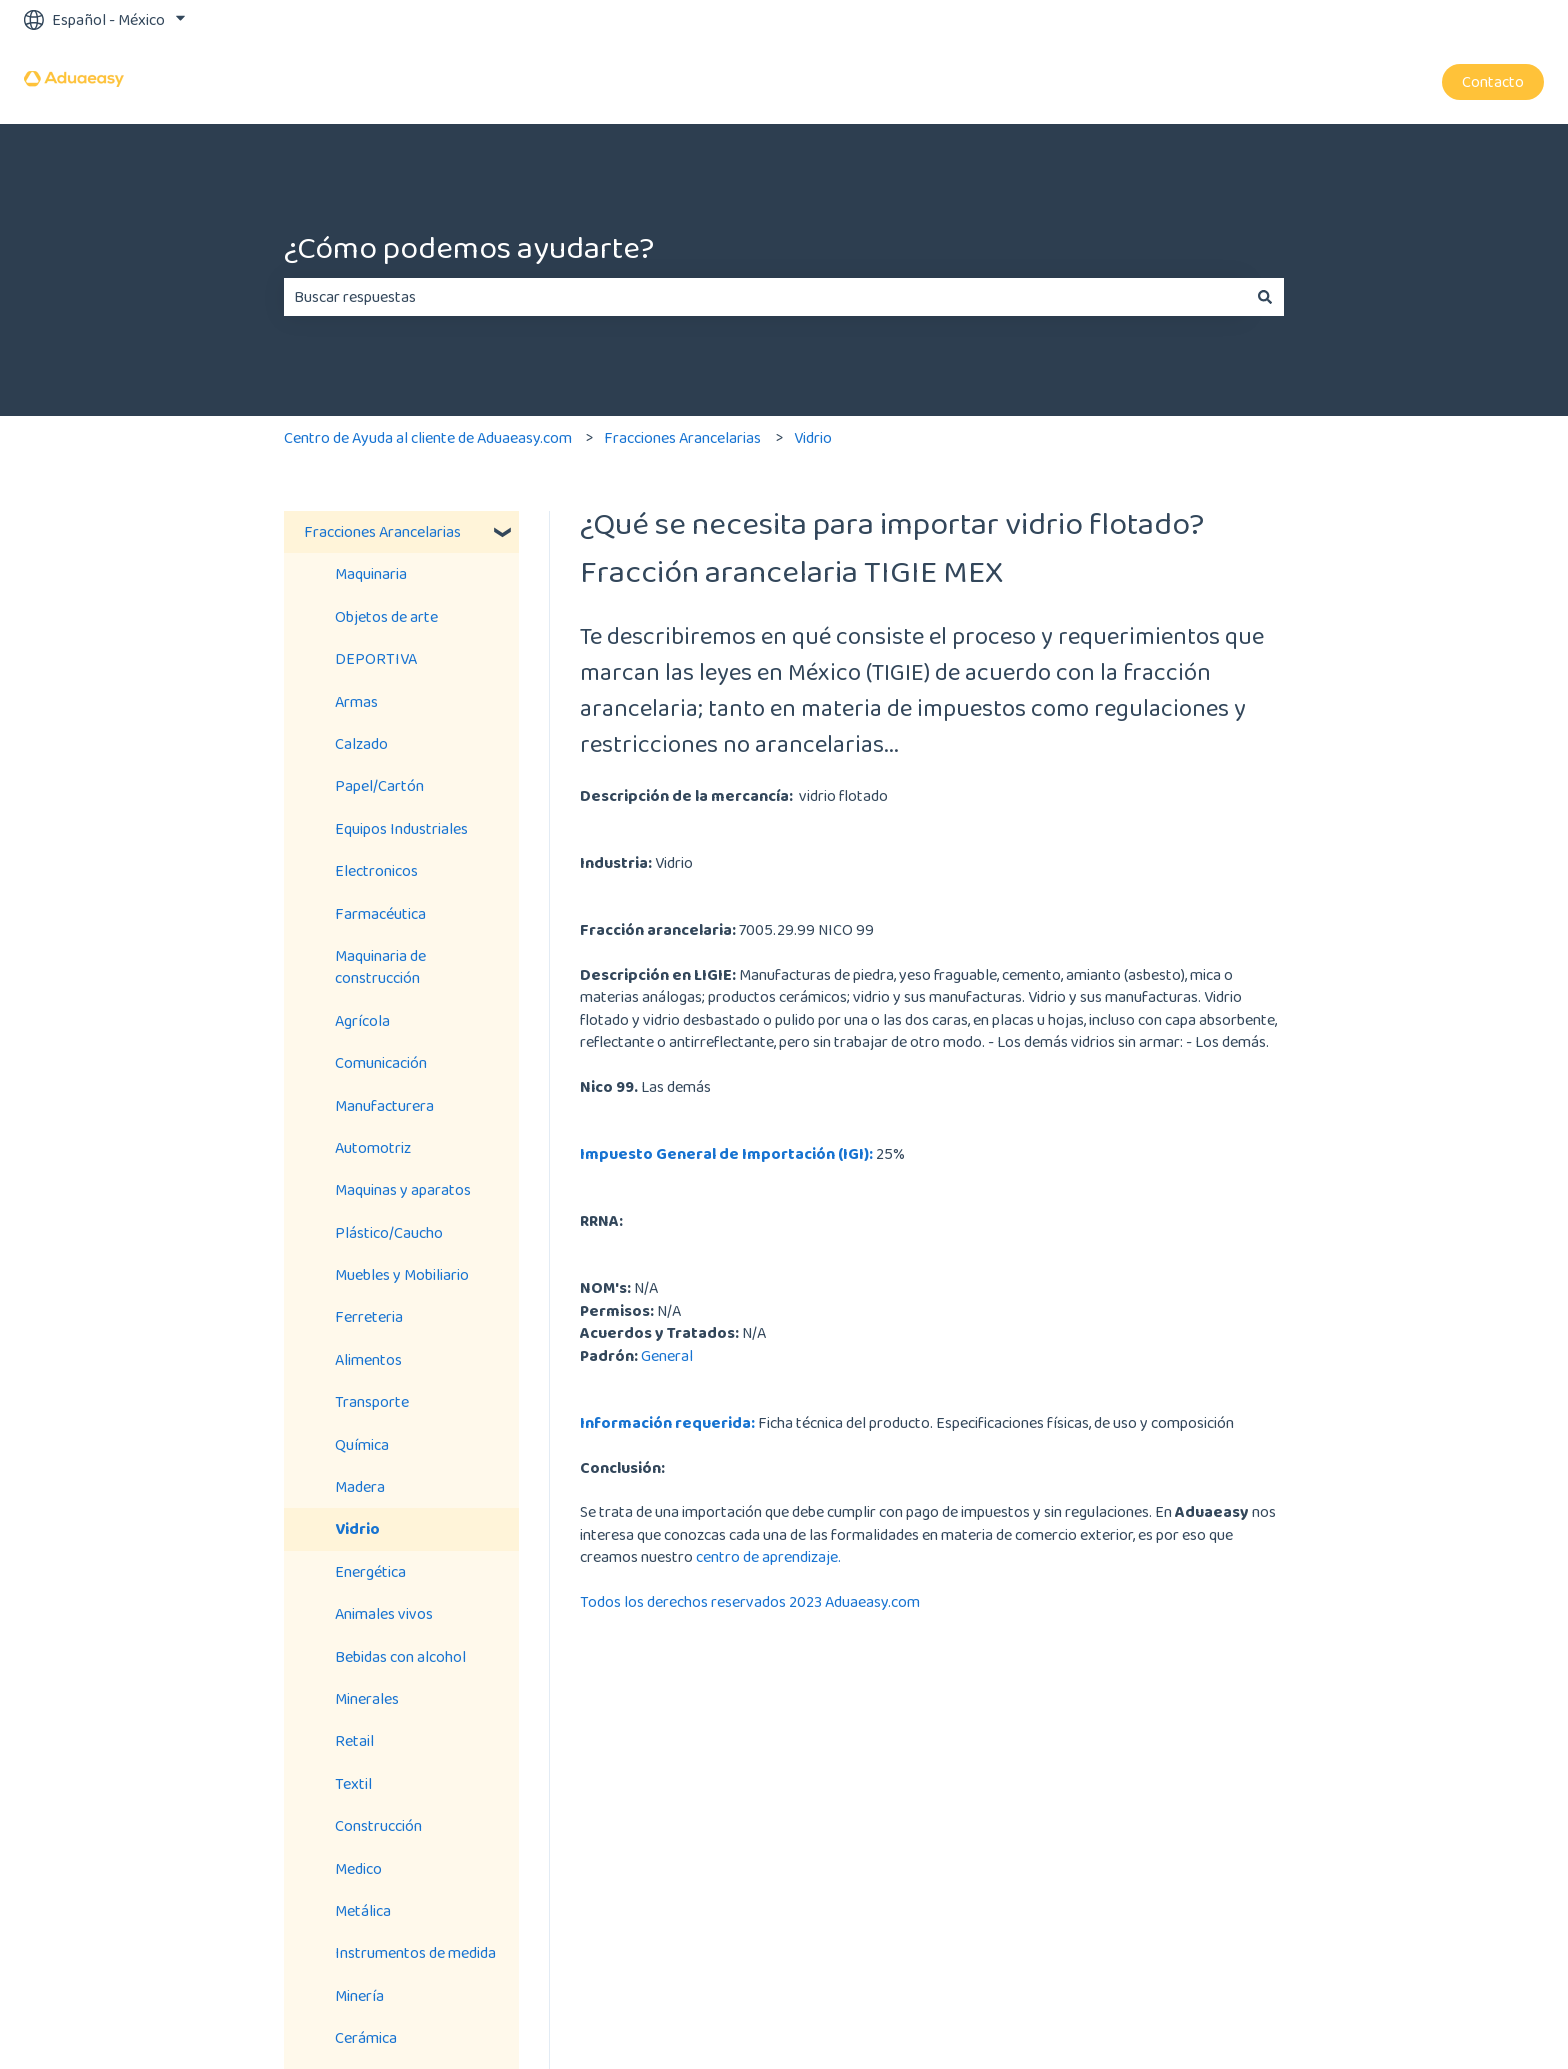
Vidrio (813, 437)
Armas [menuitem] (356, 701)
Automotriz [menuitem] (373, 1147)
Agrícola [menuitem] (362, 1020)
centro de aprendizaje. (768, 1556)
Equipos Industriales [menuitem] (401, 828)
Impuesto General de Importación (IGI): (726, 1153)
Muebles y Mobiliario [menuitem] (402, 1274)
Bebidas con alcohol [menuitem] (400, 1656)
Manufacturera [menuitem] (384, 1105)
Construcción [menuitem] (378, 1825)
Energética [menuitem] (370, 1571)
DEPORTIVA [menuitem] (376, 658)
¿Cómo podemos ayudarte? (469, 247)
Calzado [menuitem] (361, 743)
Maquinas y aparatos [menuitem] (403, 1189)
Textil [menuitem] (353, 1783)
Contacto (1493, 81)
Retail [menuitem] (354, 1740)
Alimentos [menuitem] (368, 1359)
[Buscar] (1265, 297)
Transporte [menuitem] (372, 1401)
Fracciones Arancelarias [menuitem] (382, 531)
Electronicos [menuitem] (376, 870)
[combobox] (765, 297)
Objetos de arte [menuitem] (386, 616)
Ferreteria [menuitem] (369, 1316)
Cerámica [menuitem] (366, 2037)
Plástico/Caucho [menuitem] (389, 1232)
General (667, 1355)
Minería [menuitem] (359, 1995)
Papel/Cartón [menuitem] (379, 785)
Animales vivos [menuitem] (384, 1613)
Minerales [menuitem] (367, 1698)
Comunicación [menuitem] (381, 1062)
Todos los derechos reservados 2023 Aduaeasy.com (750, 1601)
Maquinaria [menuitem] (371, 573)
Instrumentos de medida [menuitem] (415, 1952)
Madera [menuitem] (360, 1486)
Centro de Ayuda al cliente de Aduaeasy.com (428, 437)
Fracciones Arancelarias (682, 437)
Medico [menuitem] (358, 1868)
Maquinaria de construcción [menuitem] (380, 966)
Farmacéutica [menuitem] (380, 913)
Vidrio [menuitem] (357, 1528)
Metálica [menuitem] (363, 1910)
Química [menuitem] (362, 1444)
